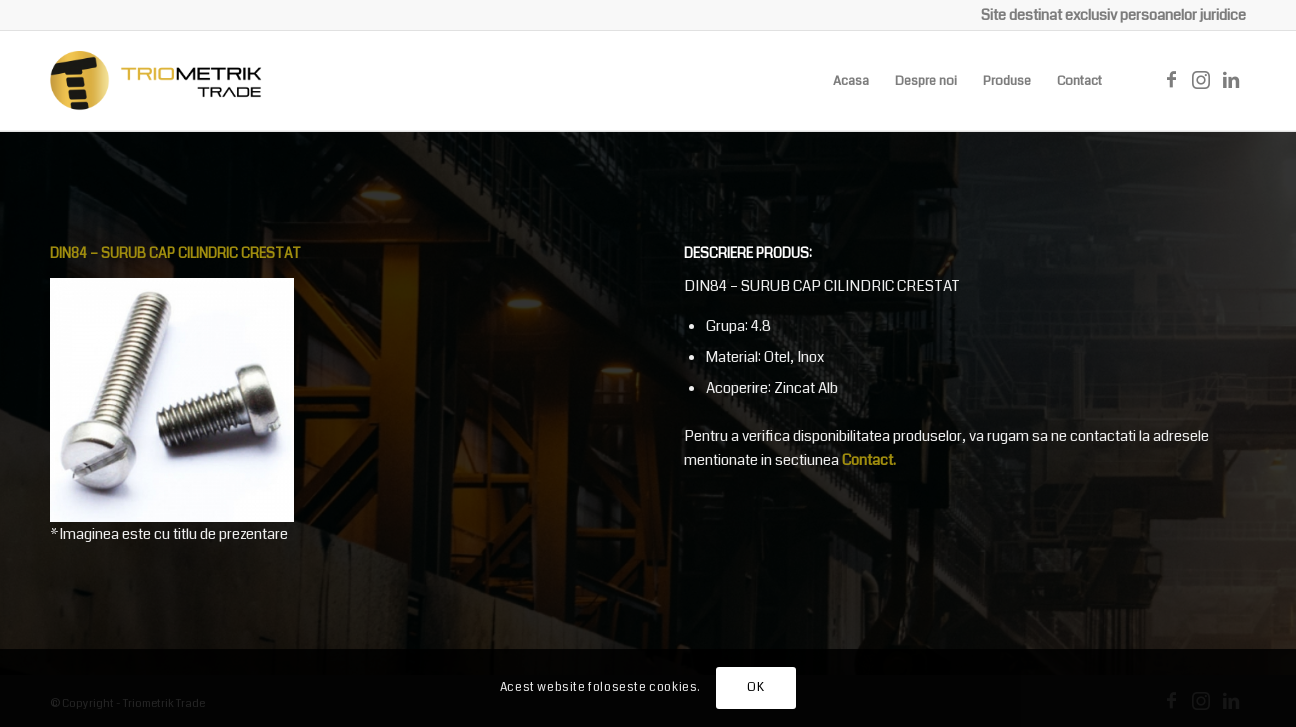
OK (755, 687)
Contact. (869, 460)
